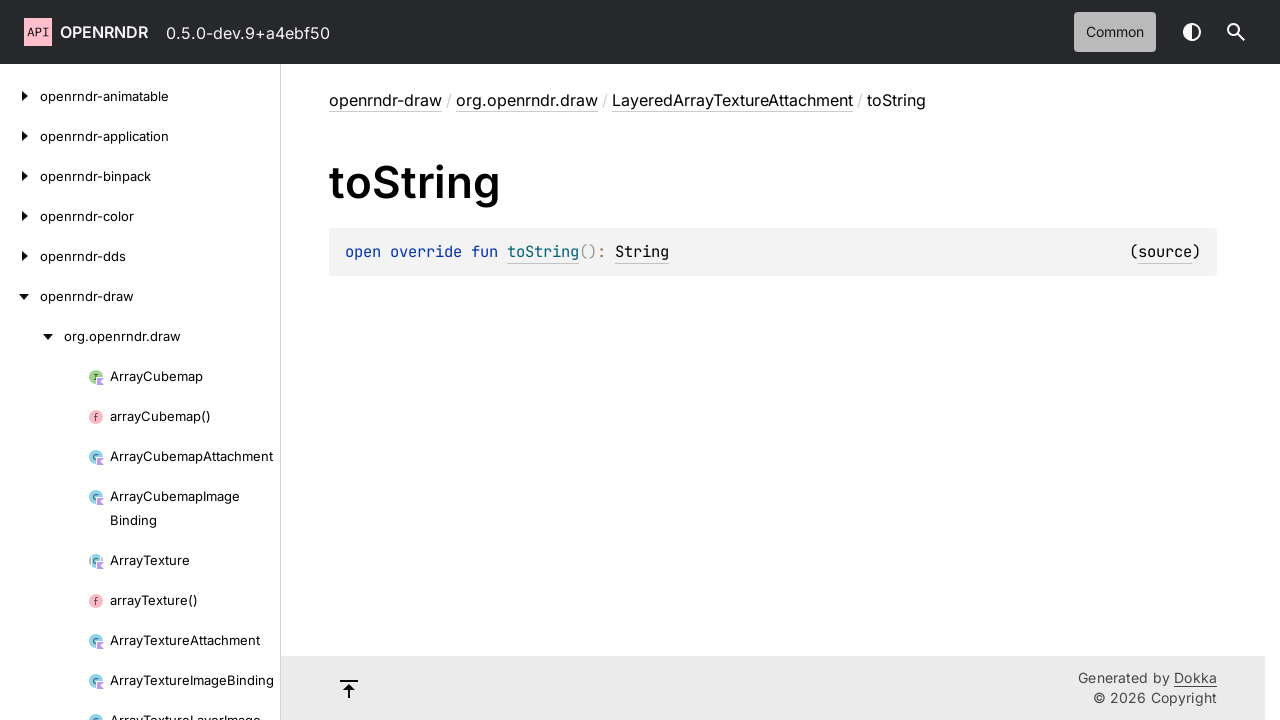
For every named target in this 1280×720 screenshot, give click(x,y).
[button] (1236, 32)
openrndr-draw (385, 100)
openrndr (104, 32)
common (1115, 31)
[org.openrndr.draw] (32, 336)
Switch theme (1192, 32)
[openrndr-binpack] (20, 176)
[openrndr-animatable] (20, 96)
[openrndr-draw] (20, 296)
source (1165, 251)
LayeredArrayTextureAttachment (732, 100)
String (642, 251)
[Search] (1236, 32)
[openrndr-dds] (20, 256)
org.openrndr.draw (527, 100)
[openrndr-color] (20, 216)
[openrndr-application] (20, 136)
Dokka (1195, 677)
